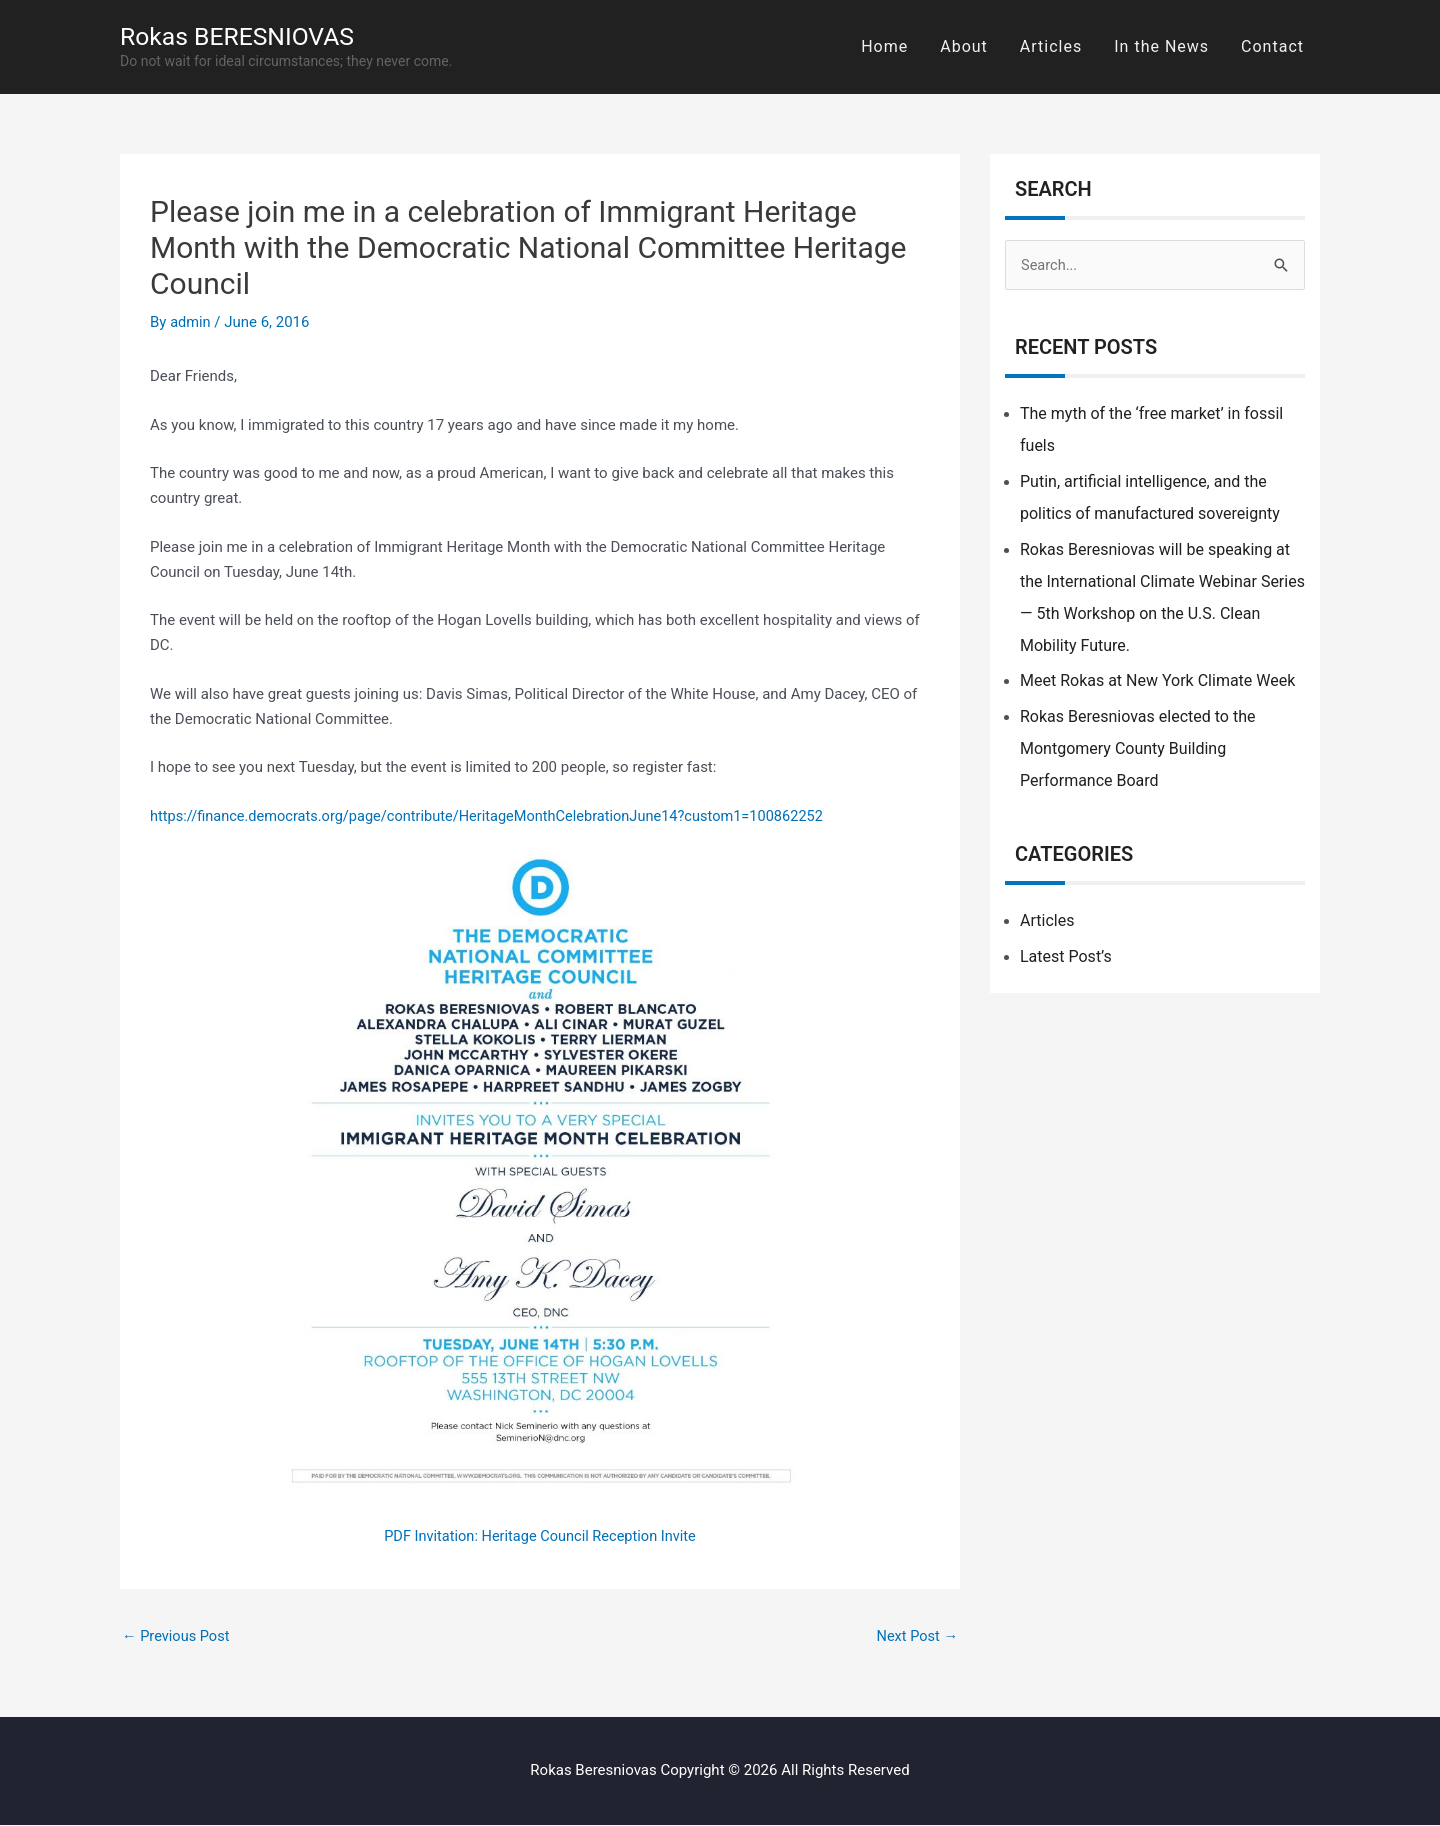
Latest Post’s (1066, 957)
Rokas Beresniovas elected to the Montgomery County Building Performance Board (1137, 749)
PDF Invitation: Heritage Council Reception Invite (539, 1536)
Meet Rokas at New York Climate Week (1157, 681)
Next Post (916, 1636)
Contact (1272, 46)
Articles (1051, 46)
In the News (1161, 46)
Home (884, 46)
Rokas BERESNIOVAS (243, 36)
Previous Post (177, 1636)
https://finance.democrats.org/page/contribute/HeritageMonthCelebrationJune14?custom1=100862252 (497, 816)
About (964, 46)
